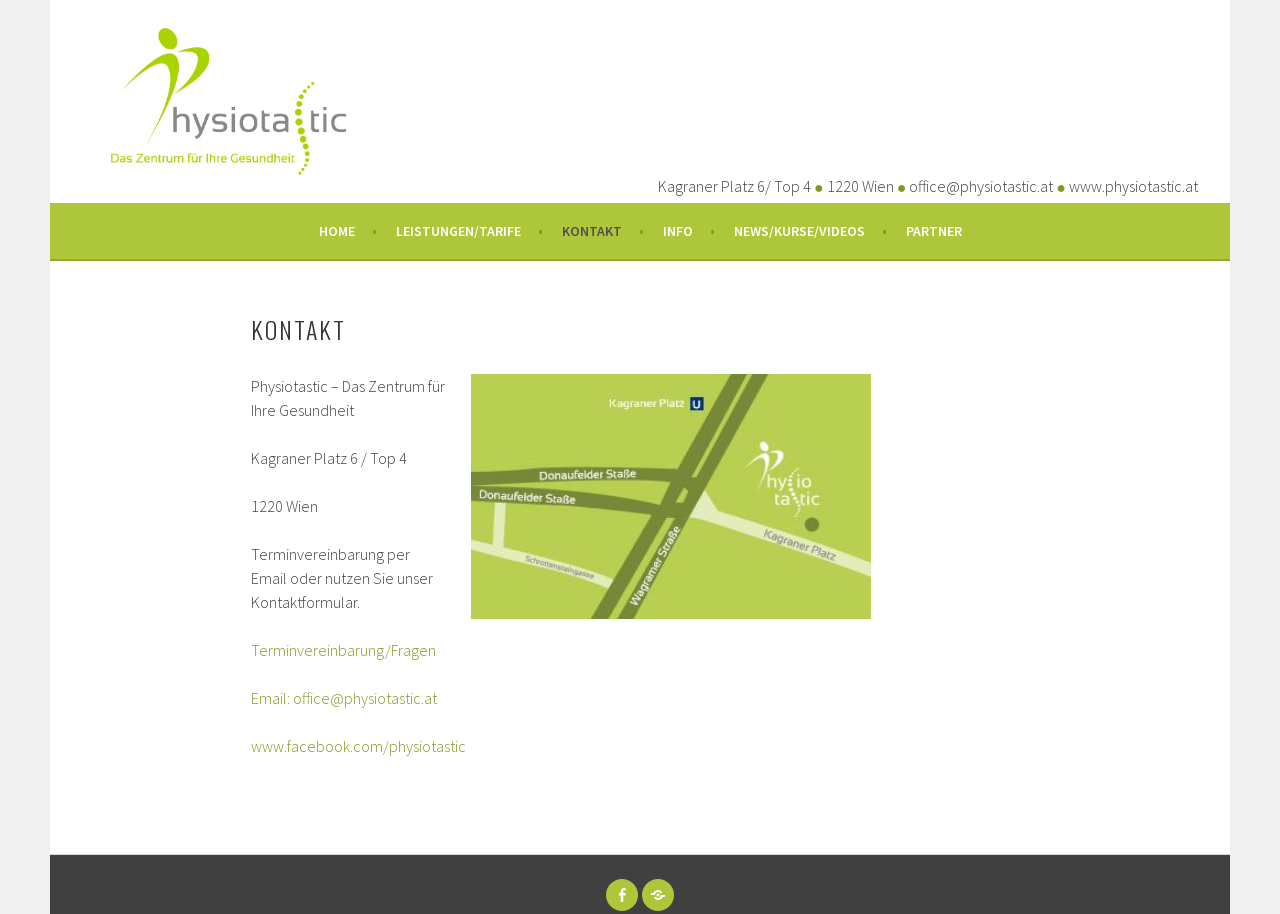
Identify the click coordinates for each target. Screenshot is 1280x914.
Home (337, 231)
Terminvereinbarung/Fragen (343, 650)
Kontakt (592, 231)
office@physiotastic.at (981, 186)
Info (678, 231)
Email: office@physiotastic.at (344, 698)
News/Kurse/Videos (799, 231)
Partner (934, 231)
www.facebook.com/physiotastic (358, 746)
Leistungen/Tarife (458, 231)
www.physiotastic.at (1133, 186)
